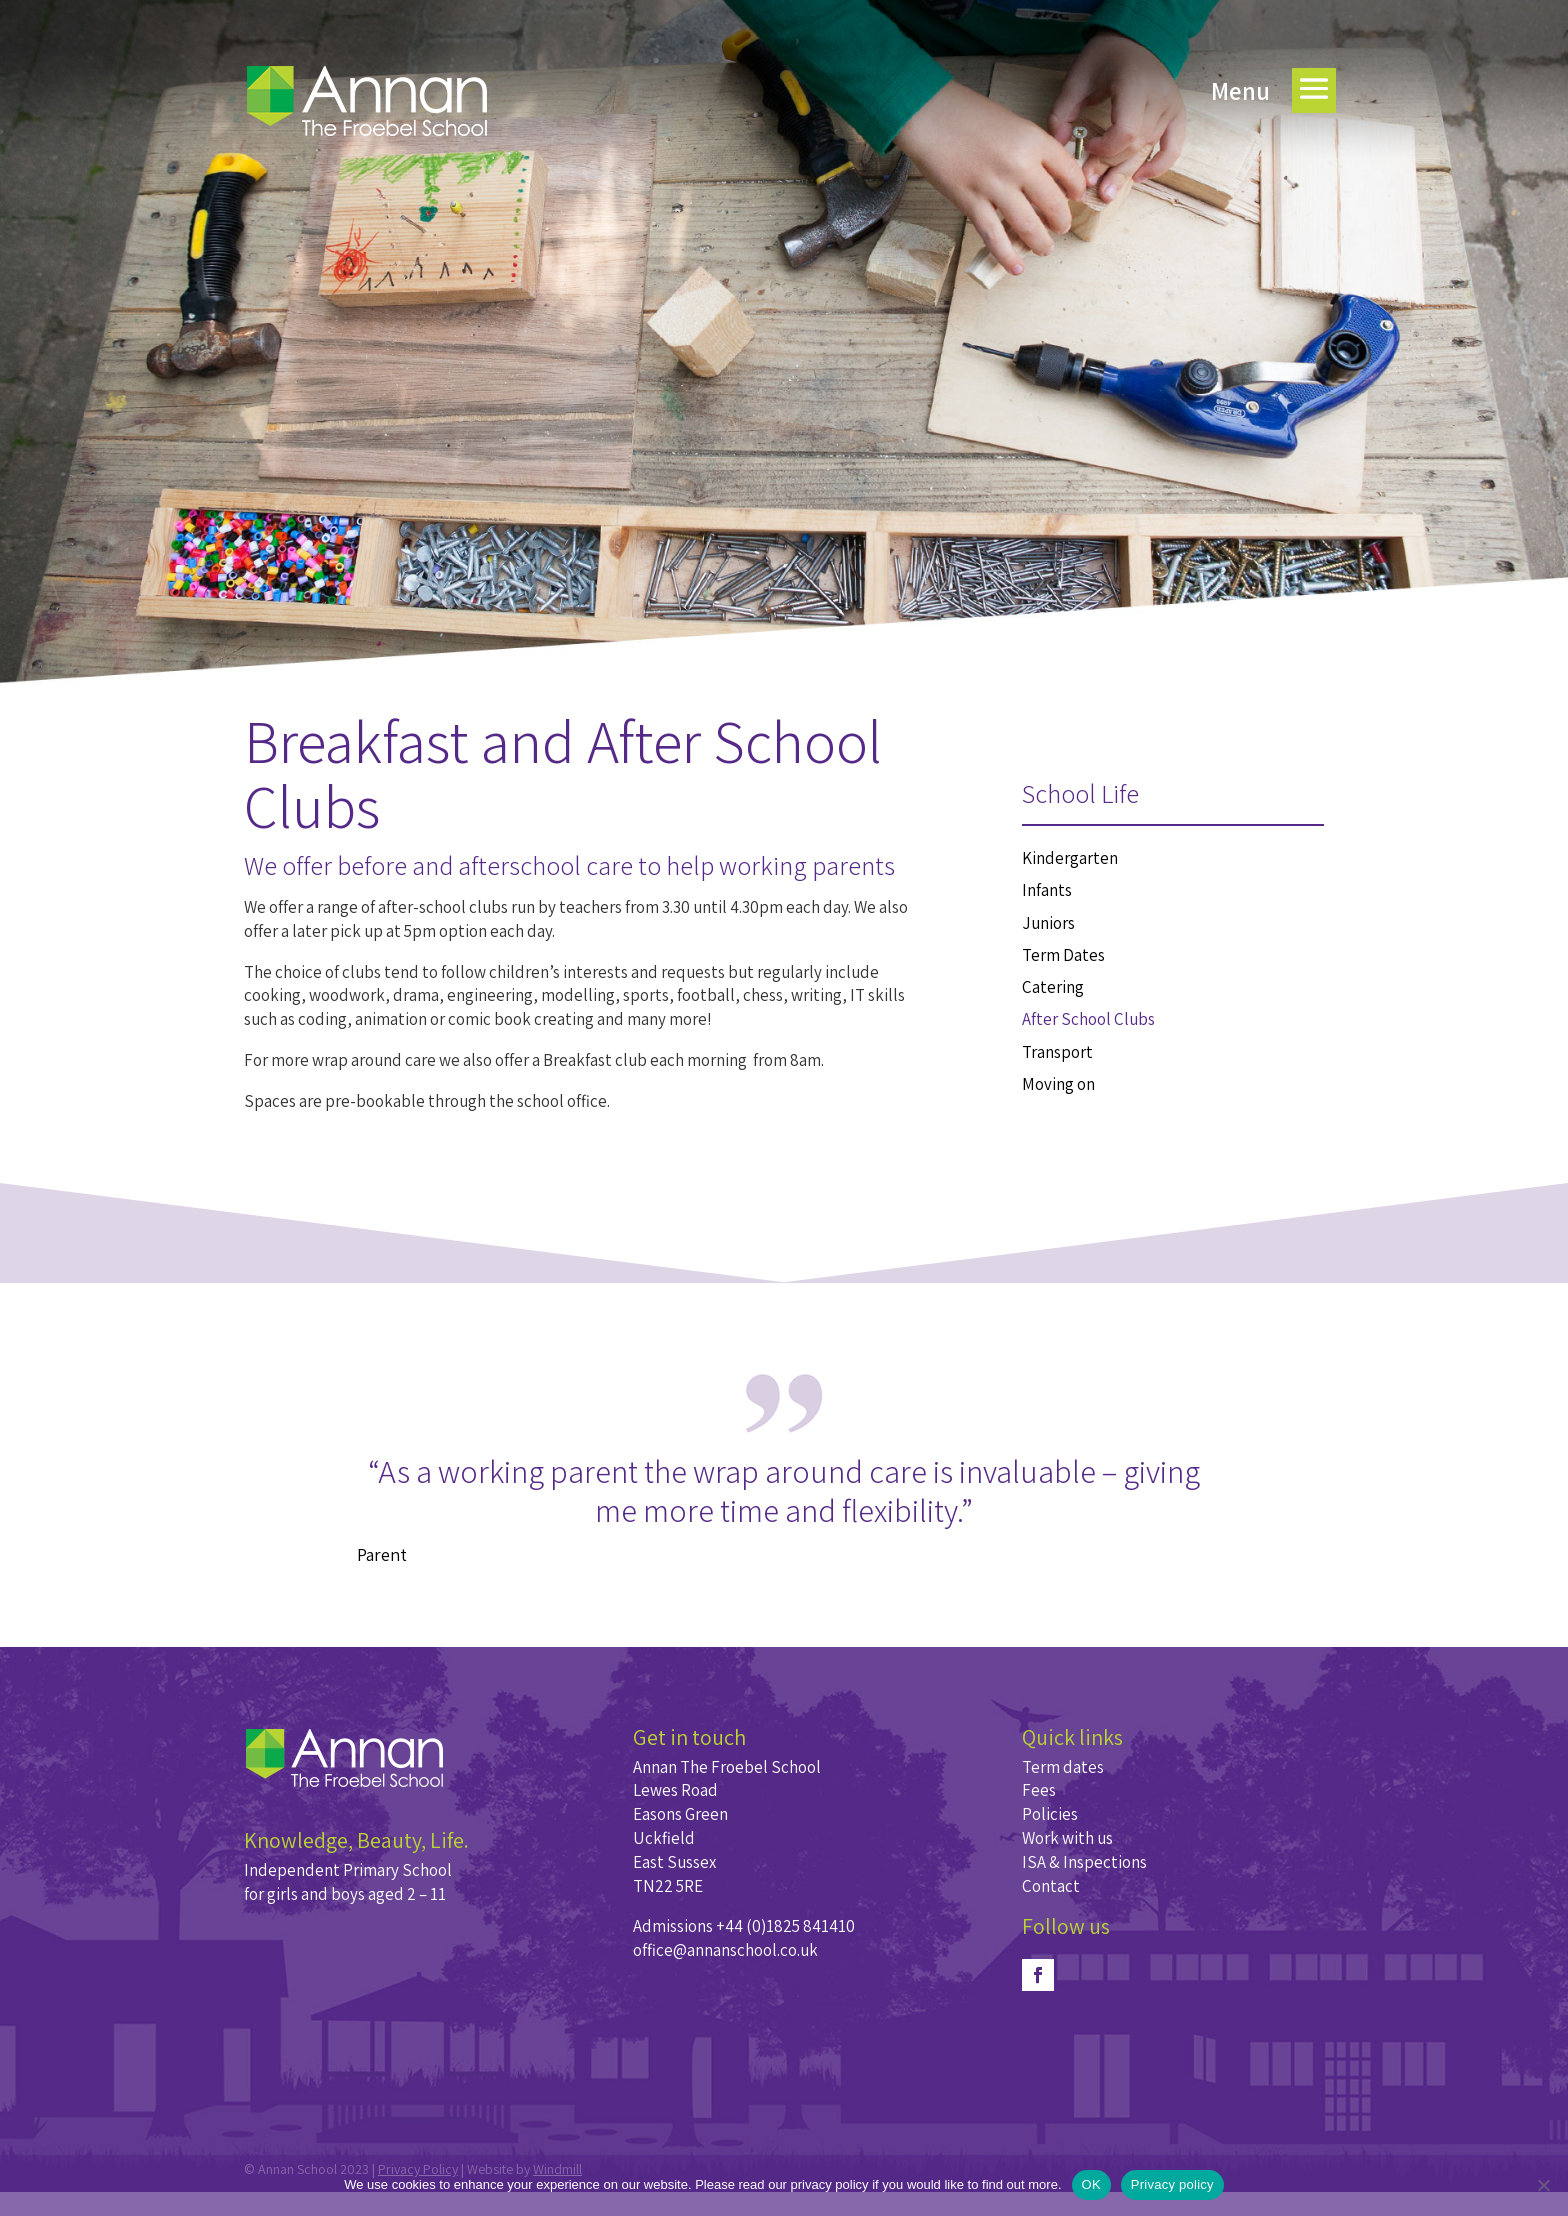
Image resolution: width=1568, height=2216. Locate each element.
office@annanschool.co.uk (725, 1950)
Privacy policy (1172, 2184)
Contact (1051, 1886)
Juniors (1048, 923)
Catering (1053, 987)
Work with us (1067, 1838)
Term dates (1063, 1767)
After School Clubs (1088, 1019)
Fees (1039, 1790)
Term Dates (1063, 955)
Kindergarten (1070, 858)
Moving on (1058, 1084)
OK (1091, 2184)
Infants (1047, 890)
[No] (1543, 2185)
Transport (1057, 1052)
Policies (1050, 1814)
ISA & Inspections (1084, 1862)
